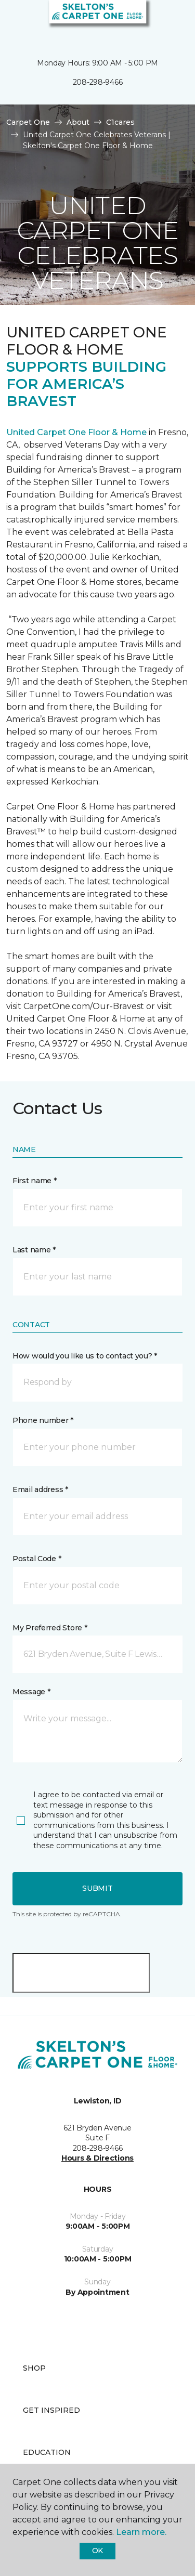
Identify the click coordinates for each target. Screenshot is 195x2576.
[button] (155, 21)
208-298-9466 (98, 82)
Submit (97, 1888)
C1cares (120, 122)
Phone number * (42, 1420)
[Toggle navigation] (15, 21)
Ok (97, 2550)
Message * (31, 1691)
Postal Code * (36, 1558)
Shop (34, 2368)
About (78, 122)
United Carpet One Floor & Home (76, 432)
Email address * (40, 1489)
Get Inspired (51, 2410)
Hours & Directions (97, 2158)
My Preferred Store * (49, 1627)
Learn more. (141, 2532)
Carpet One (28, 122)
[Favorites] (168, 21)
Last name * (34, 1249)
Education (47, 2452)
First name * (34, 1180)
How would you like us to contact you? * (84, 1355)
